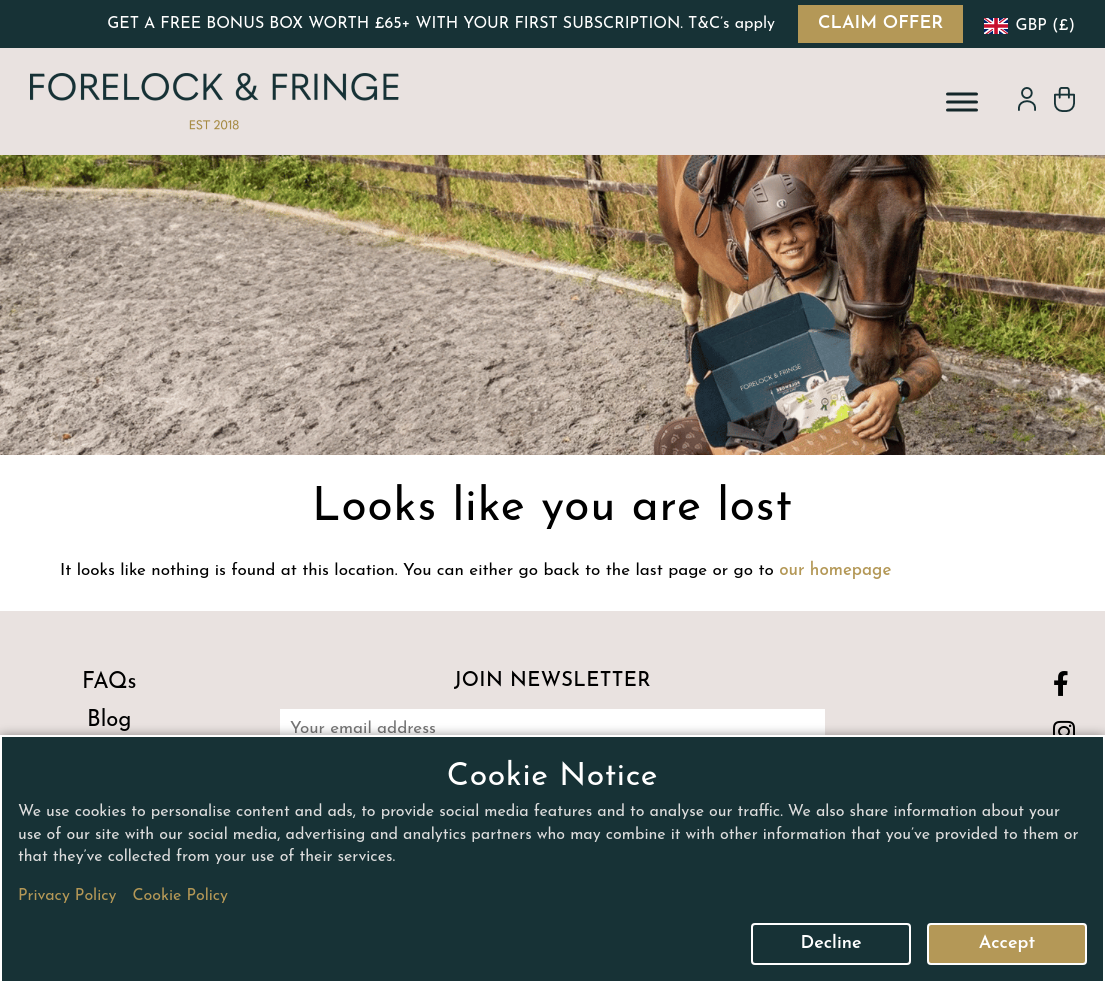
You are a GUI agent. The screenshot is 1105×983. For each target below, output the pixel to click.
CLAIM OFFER (880, 23)
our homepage (835, 570)
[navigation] (1027, 24)
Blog (109, 720)
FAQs (109, 682)
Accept (1007, 943)
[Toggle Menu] (962, 101)
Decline (830, 943)
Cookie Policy (180, 896)
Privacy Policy (67, 896)
